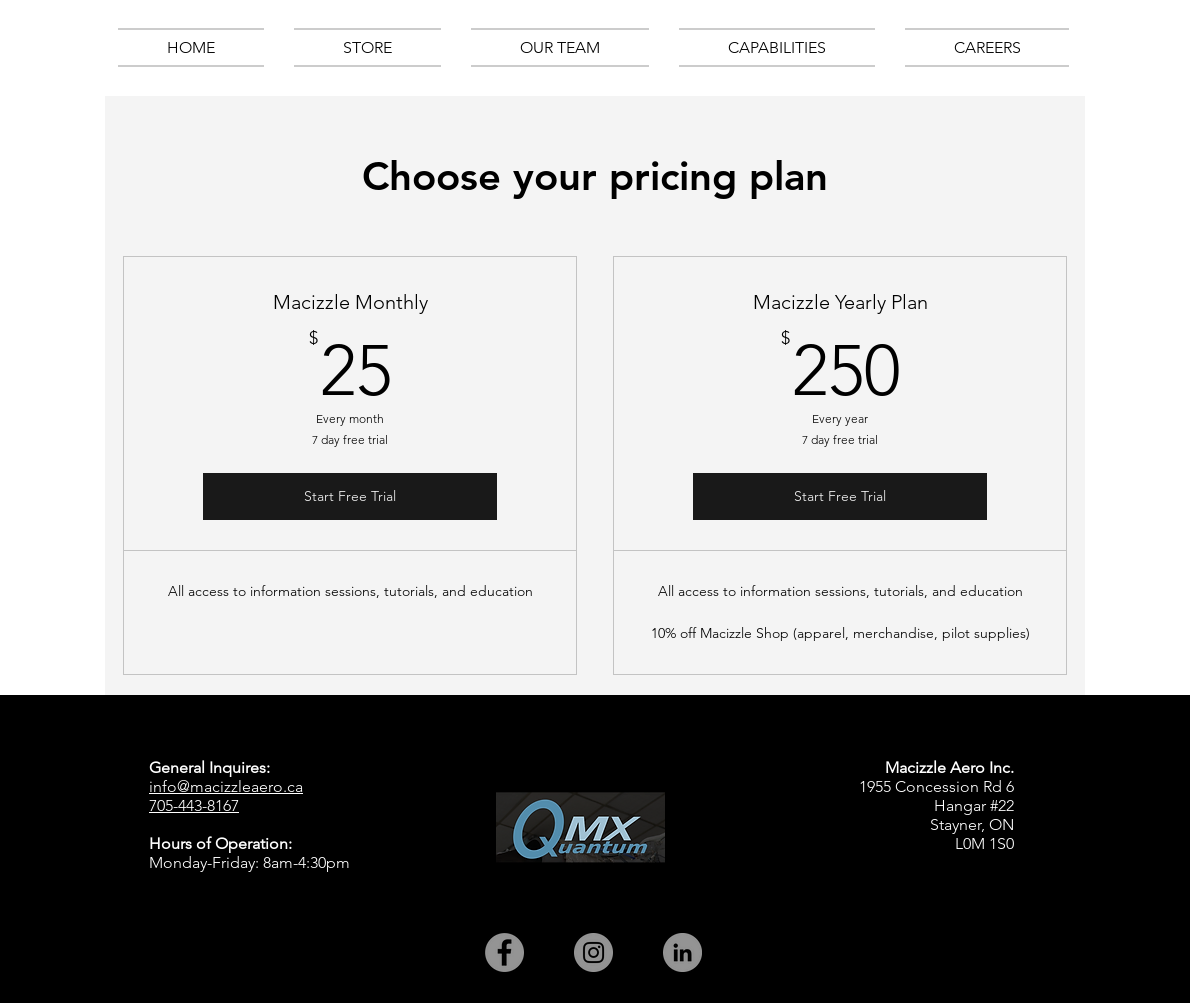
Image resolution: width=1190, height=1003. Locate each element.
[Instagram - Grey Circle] (593, 952)
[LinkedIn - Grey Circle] (682, 952)
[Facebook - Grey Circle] (504, 952)
